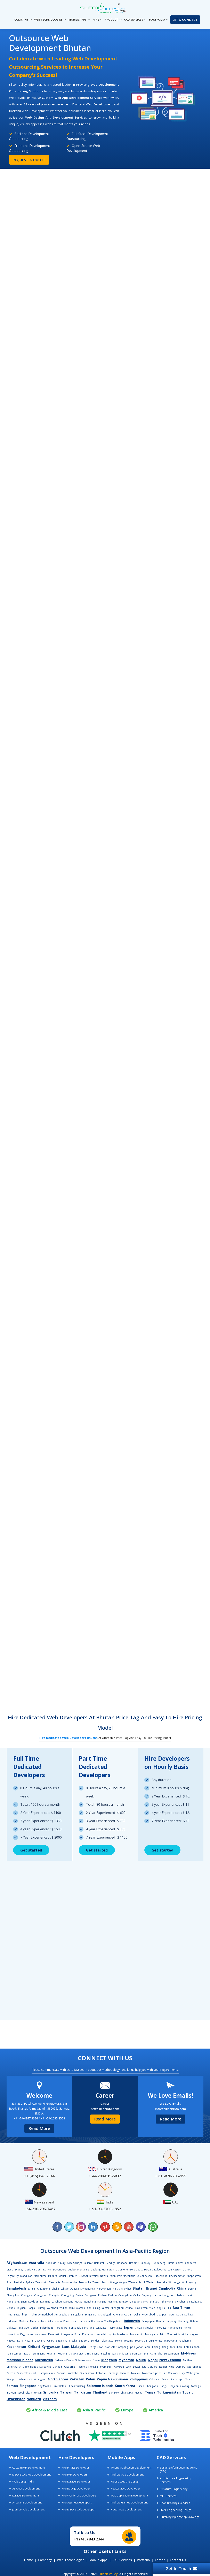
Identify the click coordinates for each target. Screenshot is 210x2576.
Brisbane (122, 2263)
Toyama (128, 2340)
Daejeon (174, 2386)
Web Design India (23, 2481)
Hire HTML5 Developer (75, 2467)
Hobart (148, 2269)
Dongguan (90, 2295)
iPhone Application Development (131, 2467)
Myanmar (126, 2360)
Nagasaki (195, 2334)
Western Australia (156, 2282)
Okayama (40, 2340)
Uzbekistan (16, 2399)
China (181, 2288)
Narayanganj (104, 2288)
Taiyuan (21, 2308)
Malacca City (75, 2353)
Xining (96, 2308)
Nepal (153, 2360)
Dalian (79, 2295)
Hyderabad (148, 2314)
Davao (166, 2379)
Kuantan (51, 2353)
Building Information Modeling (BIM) (178, 2469)
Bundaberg (158, 2263)
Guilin (136, 2295)
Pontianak (75, 2327)
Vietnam (50, 2399)
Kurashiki (102, 2334)
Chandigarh (105, 2314)
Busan (140, 2386)
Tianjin (31, 2308)
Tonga (150, 2392)
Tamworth (41, 2282)
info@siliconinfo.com (170, 2109)
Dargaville (45, 2366)
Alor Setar (110, 2347)
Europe (127, 2410)
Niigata (29, 2340)
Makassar (12, 2327)
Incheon (11, 2392)
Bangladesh (16, 2288)
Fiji (24, 2314)
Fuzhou (112, 2295)
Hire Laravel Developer (76, 2481)
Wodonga (174, 2282)
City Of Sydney (15, 2269)
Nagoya (11, 2340)
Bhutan (139, 2288)
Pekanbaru (61, 2327)
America (156, 2410)
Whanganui (25, 2379)
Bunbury (145, 2263)
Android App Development (127, 2474)
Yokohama (184, 2340)
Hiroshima (13, 2334)
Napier (163, 2366)
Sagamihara (63, 2340)
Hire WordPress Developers (79, 2495)
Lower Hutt (139, 2366)
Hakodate (160, 2327)
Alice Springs (74, 2263)
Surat (74, 2321)
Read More (39, 2128)
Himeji (187, 2327)
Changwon (152, 2386)
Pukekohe (72, 2373)
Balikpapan (148, 2321)
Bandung (183, 2321)
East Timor (181, 2307)
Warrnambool (136, 2282)
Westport (12, 2379)
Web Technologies (70, 2560)
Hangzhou (168, 2295)
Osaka (51, 2340)
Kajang (156, 2347)
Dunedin (58, 2366)
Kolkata (188, 2314)
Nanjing (101, 2301)
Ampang (123, 2347)
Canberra (190, 2263)
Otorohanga (194, 2366)
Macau (78, 2301)
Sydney (30, 2282)
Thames (124, 2373)
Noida (58, 2321)
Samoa (12, 2385)
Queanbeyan (144, 2276)
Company (45, 2560)
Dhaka (55, 2288)
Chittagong (43, 2288)
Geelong (95, 2269)
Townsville (85, 2282)
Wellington (192, 2373)
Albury (61, 2263)
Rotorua (101, 2373)
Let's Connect (185, 20)
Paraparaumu (47, 2373)
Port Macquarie (126, 2276)
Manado (24, 2327)
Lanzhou (57, 2301)
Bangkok (114, 2392)
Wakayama (170, 2340)
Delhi (137, 2314)
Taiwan (66, 2392)
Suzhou (11, 2308)
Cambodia (167, 2288)
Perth (113, 2276)
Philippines (139, 2379)
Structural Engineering (173, 2489)
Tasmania (54, 2282)
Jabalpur (161, 2314)
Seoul (20, 2392)
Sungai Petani (171, 2353)
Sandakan (123, 2353)
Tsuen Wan (141, 2308)
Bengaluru (90, 2314)
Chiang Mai (127, 2392)
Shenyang (167, 2301)
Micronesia (44, 2360)
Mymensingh (87, 2288)
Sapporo (84, 2340)
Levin (128, 2366)
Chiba (138, 2327)
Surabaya (101, 2327)
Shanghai (155, 2301)
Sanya (144, 2301)
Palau (90, 2379)
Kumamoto (88, 2334)
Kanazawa (41, 2334)
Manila (189, 2379)
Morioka (183, 2334)
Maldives (188, 2353)
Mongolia (109, 2360)
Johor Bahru (144, 2347)
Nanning (113, 2301)
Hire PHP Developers (75, 2474)
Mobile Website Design (125, 2481)
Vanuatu (34, 2399)
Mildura (52, 2276)
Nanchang (90, 2301)
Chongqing (67, 2295)
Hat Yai (139, 2392)
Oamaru (180, 2366)
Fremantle (83, 2269)
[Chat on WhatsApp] (152, 2227)
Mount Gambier (68, 2276)
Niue (171, 2366)
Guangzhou (125, 2295)
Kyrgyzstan (51, 2346)
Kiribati (34, 2346)
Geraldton (108, 2269)
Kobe (77, 2334)
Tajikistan (82, 2392)
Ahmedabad (45, 2314)
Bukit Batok (59, 2386)
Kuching (62, 2353)
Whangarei (40, 2379)
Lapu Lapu (177, 2379)
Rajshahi (118, 2288)
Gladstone (122, 2269)
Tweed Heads (100, 2282)
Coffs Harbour (33, 2269)
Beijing (192, 2288)
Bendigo (110, 2263)
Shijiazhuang (194, 2301)
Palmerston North (27, 2373)
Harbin (180, 2295)
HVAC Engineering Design (175, 2510)
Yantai (105, 2308)
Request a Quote (29, 160)
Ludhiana (12, 2321)
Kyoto (112, 2334)
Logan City (13, 2276)
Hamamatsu (175, 2327)
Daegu (163, 2386)
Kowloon (33, 2301)
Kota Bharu (176, 2347)
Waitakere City (176, 2373)
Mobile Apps (98, 2560)
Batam (194, 2321)
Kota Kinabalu (192, 2347)
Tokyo (118, 2340)
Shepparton (194, 2276)
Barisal (31, 2288)
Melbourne (40, 2276)
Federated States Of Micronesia (73, 2360)
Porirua (61, 2373)
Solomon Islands (100, 2385)
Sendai (95, 2340)
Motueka (152, 2366)
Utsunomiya (155, 2340)
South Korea (125, 2385)
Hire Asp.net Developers (77, 2502)
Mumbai (35, 2321)
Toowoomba (69, 2282)
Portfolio (143, 2560)
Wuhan (63, 2308)
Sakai (75, 2340)
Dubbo (71, 2269)
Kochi (179, 2314)
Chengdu (54, 2295)
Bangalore (77, 2314)
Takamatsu (106, 2340)
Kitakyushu (66, 2334)
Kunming (45, 2301)
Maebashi (123, 2334)
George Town (95, 2347)
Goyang (184, 2386)
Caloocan (154, 2379)
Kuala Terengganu (34, 2353)
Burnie (170, 2263)
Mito (162, 2334)
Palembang (46, 2327)
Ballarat (87, 2263)
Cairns (179, 2263)
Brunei (151, 2288)
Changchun (13, 2295)
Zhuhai (129, 2308)
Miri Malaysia (91, 2353)
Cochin (128, 2314)
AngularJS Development (27, 2502)
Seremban (136, 2353)
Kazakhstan (16, 2346)
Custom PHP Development (28, 2467)
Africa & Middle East (49, 2410)
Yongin (38, 2392)
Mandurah (26, 2276)
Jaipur (171, 2314)
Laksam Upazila (69, 2288)
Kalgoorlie (160, 2269)
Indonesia (132, 2321)
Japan (128, 2327)
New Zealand (170, 2360)
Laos (66, 2346)
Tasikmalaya (115, 2327)
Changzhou (40, 2295)
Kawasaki (53, 2334)
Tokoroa (147, 2373)
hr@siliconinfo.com (105, 2109)
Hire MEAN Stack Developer (79, 2509)
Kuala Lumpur (15, 2353)
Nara (20, 2340)
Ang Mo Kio (44, 2386)
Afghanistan (17, 2262)
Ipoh (132, 2347)
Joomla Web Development (28, 2509)
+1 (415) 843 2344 (89, 2539)
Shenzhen (180, 2301)
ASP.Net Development (26, 2488)
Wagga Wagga (118, 2282)
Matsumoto (137, 2334)
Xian (89, 2308)
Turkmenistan (169, 2392)
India (33, 2314)
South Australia (15, 2282)
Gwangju (196, 2386)
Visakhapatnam (113, 2321)
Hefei (189, 2295)
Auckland (188, 2360)
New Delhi (47, 2321)
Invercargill (105, 2366)
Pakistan (77, 2379)
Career (160, 2560)
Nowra (104, 2276)
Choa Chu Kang (76, 2386)
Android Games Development (129, 2502)
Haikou (157, 2295)
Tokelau (135, 2373)
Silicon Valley (108, 2574)
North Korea (58, 2379)
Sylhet (127, 2288)
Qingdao (134, 2301)
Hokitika (93, 2366)
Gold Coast (136, 2269)
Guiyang (146, 2295)
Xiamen (80, 2308)
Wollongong (189, 2282)
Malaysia (78, 2346)
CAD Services (122, 2560)
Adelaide (51, 2263)
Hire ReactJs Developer (76, 2488)
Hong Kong (13, 2301)
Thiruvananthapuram (90, 2321)
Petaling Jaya (108, 2353)
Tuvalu (188, 2392)
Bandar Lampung (166, 2321)
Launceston (174, 2269)
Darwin (47, 2269)
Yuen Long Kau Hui (160, 2308)
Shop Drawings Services (175, 2503)
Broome (134, 2263)
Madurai (24, 2321)
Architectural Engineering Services (175, 2480)
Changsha (27, 2295)
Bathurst (99, 2263)
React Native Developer (125, 2488)
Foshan (102, 2295)
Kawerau (119, 2366)
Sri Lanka (50, 2392)
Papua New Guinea (112, 2379)
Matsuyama (152, 2334)
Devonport (59, 2269)
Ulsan (28, 2392)
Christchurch (14, 2366)
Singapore (27, 2385)
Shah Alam (150, 2353)
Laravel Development (25, 2495)
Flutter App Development (126, 2509)
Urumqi (41, 2308)
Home (28, 2560)
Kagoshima (26, 2334)
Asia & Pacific (94, 2410)
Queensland (160, 2276)
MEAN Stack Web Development (31, 2474)
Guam (96, 2360)
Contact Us (178, 2560)
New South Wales (88, 2276)
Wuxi (72, 2308)
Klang (165, 2347)
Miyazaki (172, 2334)
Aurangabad (62, 2314)
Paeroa (11, 2373)
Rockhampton (177, 2276)
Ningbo (123, 2301)
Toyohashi (141, 2340)
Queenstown (87, 2373)
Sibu (160, 2353)
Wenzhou (52, 2308)
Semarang (88, 2327)
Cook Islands (30, 2366)
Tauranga (112, 2373)
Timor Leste (13, 2314)
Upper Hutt (160, 2373)
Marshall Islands (20, 2360)
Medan (35, 2327)
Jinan (24, 2301)
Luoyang (68, 2301)
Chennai (118, 2314)
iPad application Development (129, 2495)
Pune (66, 2321)
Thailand (100, 2392)
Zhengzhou (117, 2308)
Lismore (187, 2269)
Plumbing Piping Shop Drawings (179, 2517)
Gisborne (69, 2366)
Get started (31, 1850)
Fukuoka (148, 2327)
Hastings (82, 2366)
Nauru (141, 2360)
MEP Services (168, 2496)
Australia (36, 2262)
